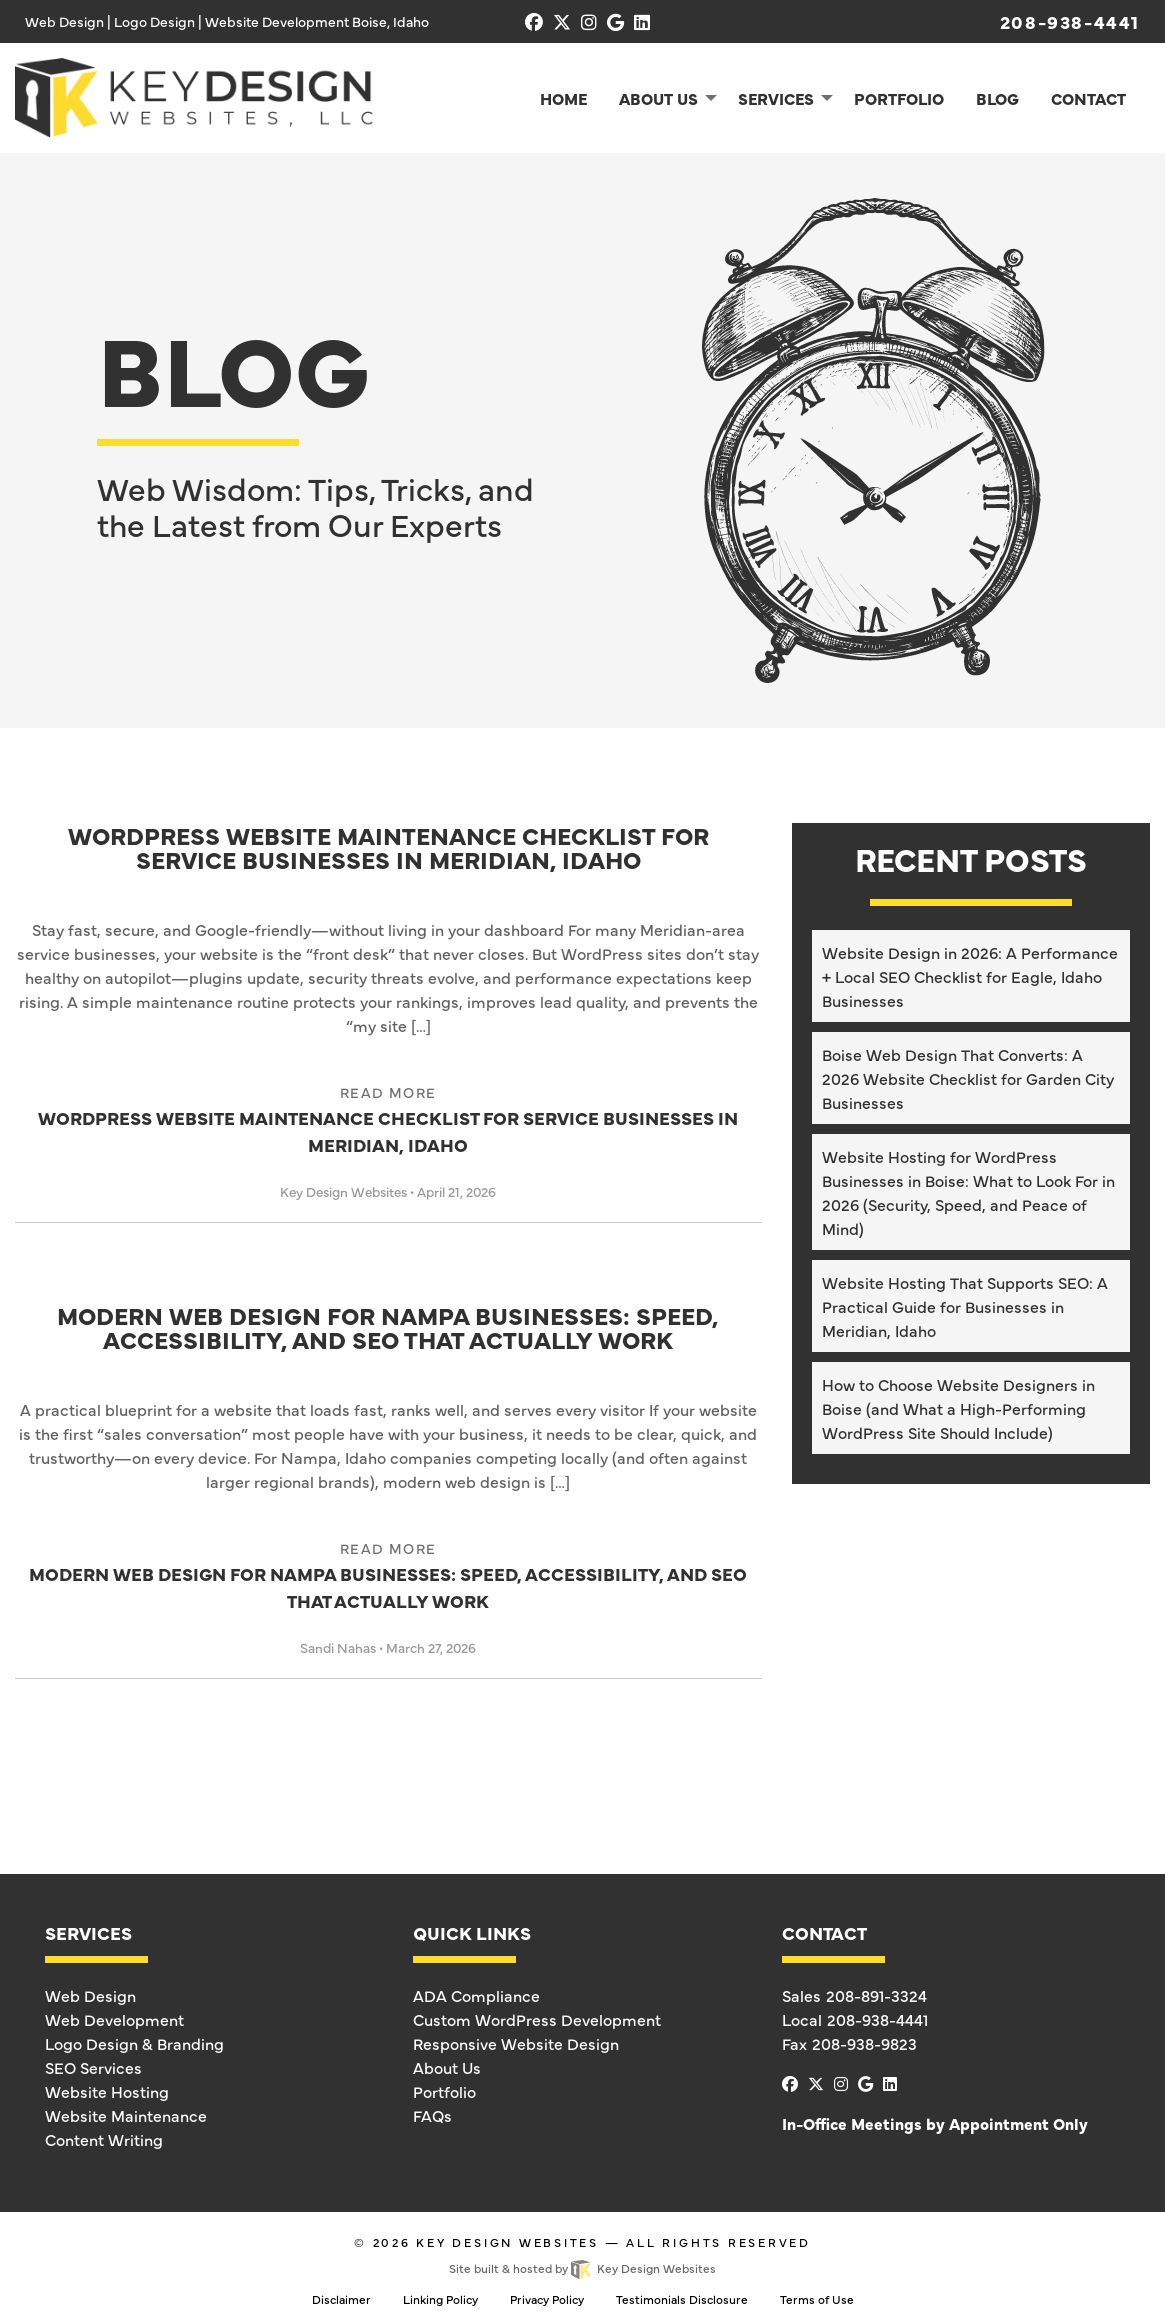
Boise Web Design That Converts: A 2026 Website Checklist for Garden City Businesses (968, 1078)
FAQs (432, 2115)
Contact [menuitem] (1088, 98)
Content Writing (104, 2139)
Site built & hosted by (582, 2268)
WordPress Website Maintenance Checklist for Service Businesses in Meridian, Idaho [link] (388, 1119)
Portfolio (444, 2091)
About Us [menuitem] (658, 98)
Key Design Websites (507, 2242)
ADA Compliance (476, 1995)
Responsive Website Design (516, 2043)
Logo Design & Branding (134, 2043)
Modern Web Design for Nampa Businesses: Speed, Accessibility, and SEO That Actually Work (388, 1329)
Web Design (90, 1995)
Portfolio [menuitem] (899, 98)
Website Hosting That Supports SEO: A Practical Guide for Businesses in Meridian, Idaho (965, 1306)
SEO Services (93, 2067)
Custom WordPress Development (537, 2019)
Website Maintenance (126, 2115)
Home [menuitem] (563, 98)
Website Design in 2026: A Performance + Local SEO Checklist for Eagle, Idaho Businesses (970, 976)
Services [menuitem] (776, 98)
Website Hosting (107, 2091)
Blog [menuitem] (997, 98)
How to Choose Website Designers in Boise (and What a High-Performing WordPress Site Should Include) (958, 1408)
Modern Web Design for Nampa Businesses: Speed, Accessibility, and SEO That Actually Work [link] (388, 1575)
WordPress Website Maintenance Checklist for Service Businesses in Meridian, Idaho (388, 849)
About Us (447, 2067)
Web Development (114, 2019)
